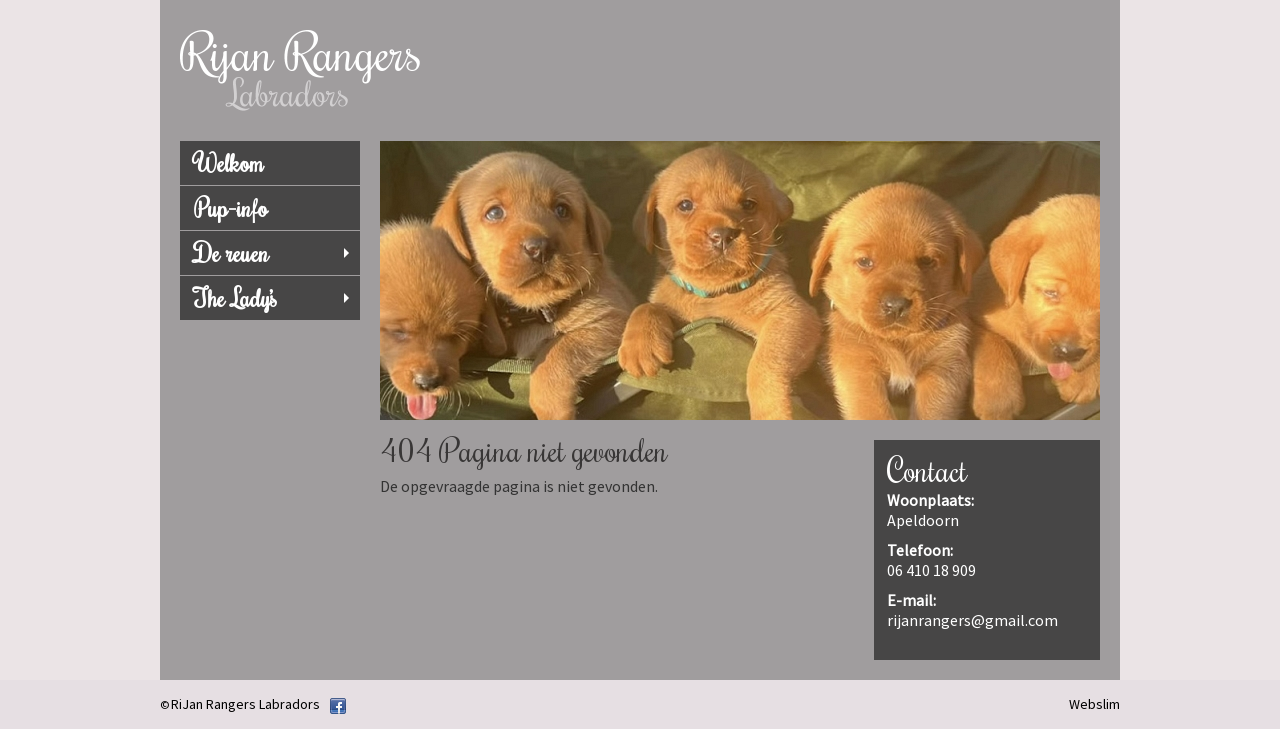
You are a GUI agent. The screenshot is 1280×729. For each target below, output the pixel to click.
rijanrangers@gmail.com (972, 620)
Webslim (1094, 704)
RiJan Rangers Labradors (245, 704)
